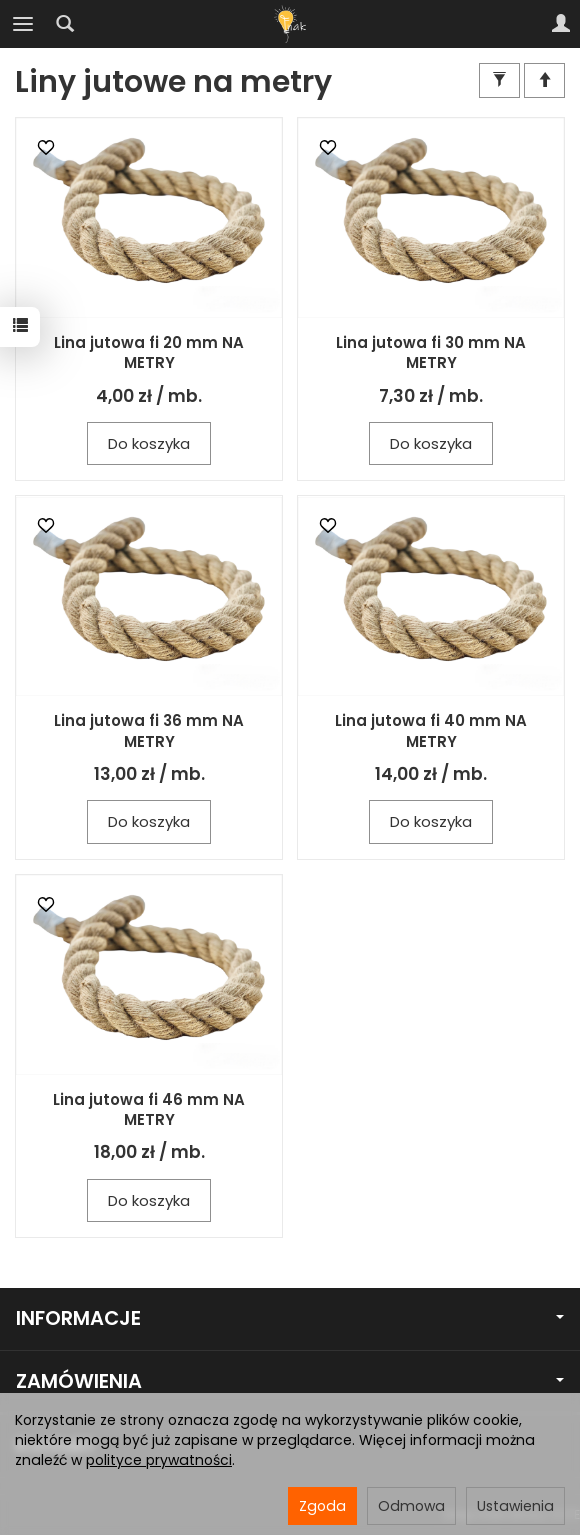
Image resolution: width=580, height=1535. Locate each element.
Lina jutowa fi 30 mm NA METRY (431, 352)
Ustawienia (515, 1506)
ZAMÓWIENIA (290, 1381)
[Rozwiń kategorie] (23, 24)
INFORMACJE (290, 1318)
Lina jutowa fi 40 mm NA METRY (431, 730)
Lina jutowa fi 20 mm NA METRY (149, 352)
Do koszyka (149, 443)
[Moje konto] (561, 24)
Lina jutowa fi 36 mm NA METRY (149, 730)
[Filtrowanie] (499, 80)
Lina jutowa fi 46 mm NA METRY (149, 1109)
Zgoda (322, 1506)
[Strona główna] (290, 24)
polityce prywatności (159, 1460)
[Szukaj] (65, 24)
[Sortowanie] (544, 80)
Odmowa (411, 1506)
